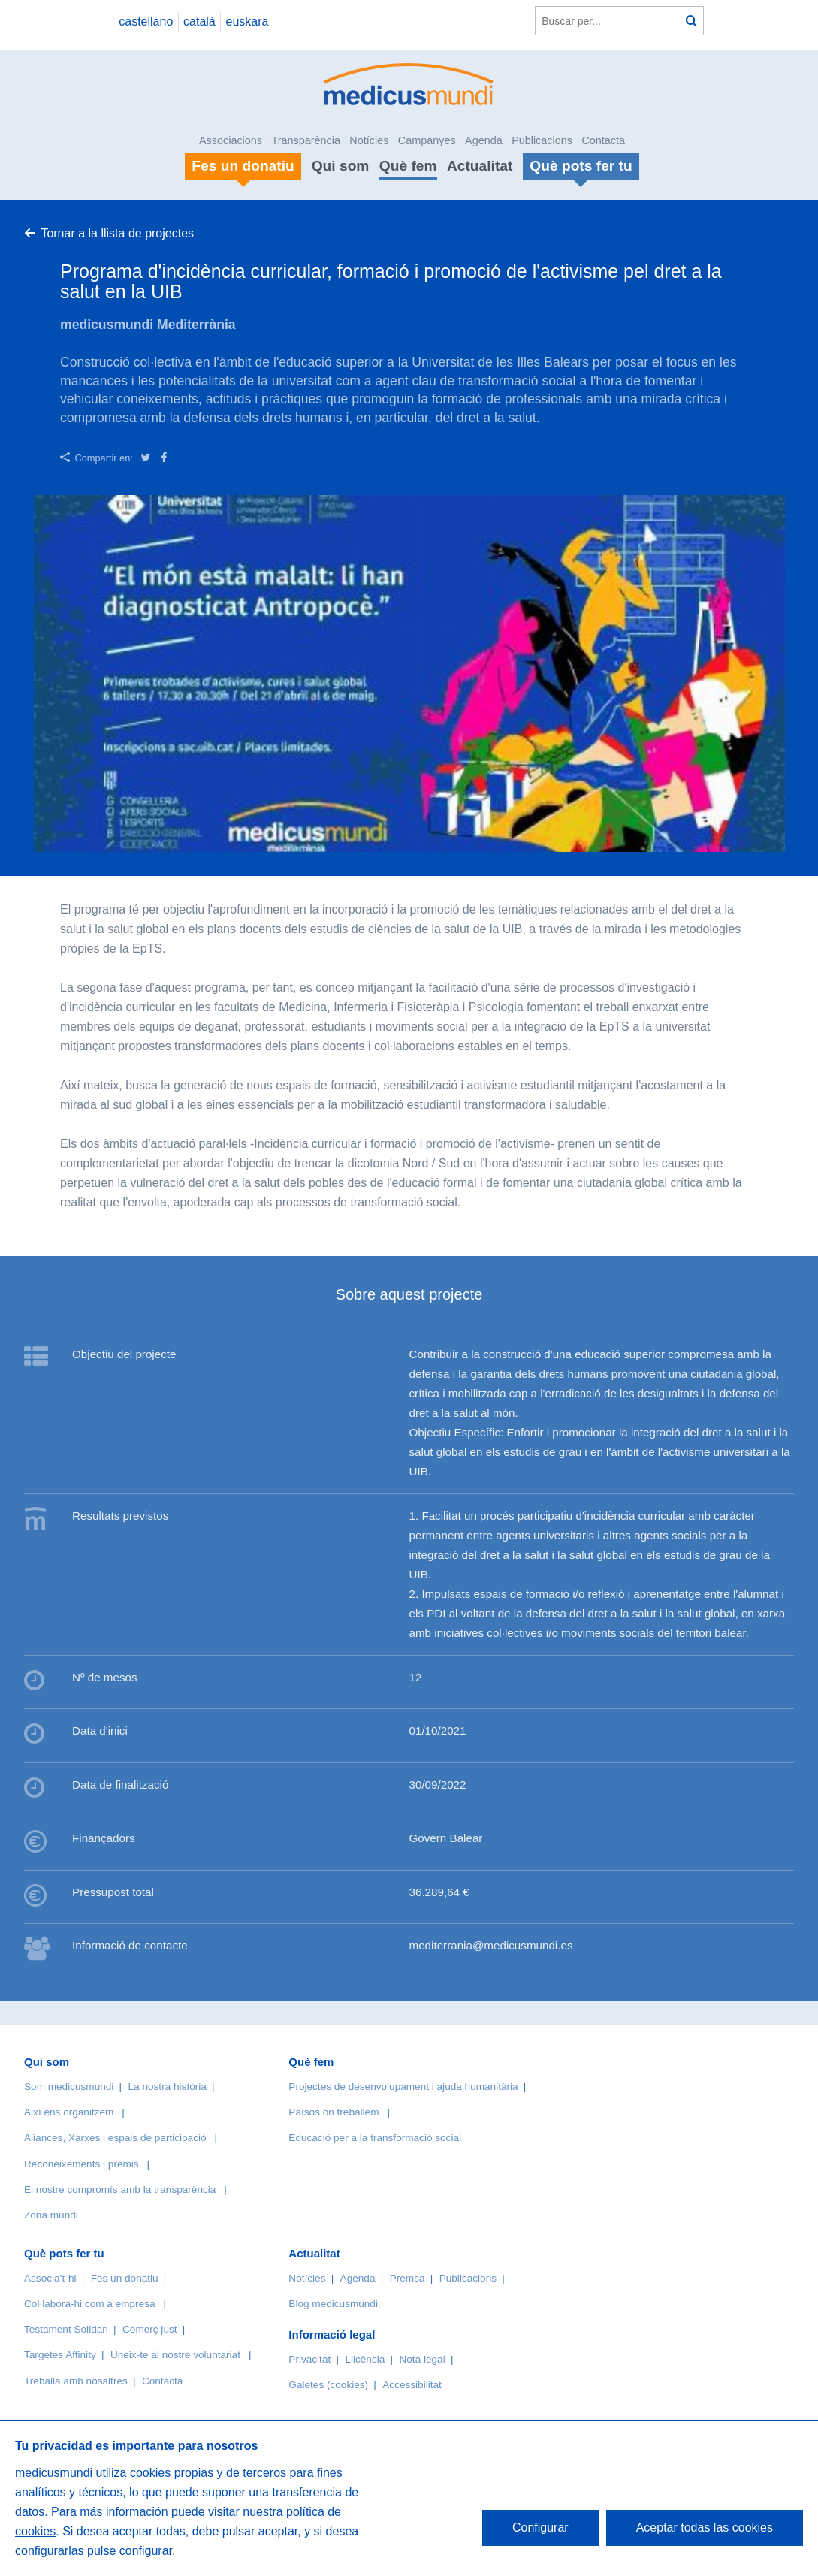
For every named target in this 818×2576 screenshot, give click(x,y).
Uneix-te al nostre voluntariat (175, 2354)
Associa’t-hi (50, 2278)
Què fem (408, 166)
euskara (247, 21)
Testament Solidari (66, 2329)
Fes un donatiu (124, 2278)
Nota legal (422, 2359)
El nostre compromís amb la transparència (120, 2189)
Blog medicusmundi (333, 2303)
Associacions (230, 140)
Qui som (341, 166)
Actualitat (479, 166)
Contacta (603, 140)
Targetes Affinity (60, 2354)
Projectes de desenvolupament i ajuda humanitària (403, 2086)
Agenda (484, 140)
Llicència (365, 2359)
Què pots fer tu (64, 2253)
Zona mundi (51, 2215)
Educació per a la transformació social (374, 2137)
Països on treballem (335, 2112)
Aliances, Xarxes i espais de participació (115, 2137)
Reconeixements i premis (81, 2164)
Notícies (368, 140)
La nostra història (167, 2086)
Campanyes (427, 140)
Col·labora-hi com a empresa (89, 2303)
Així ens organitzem (68, 2112)
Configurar (540, 2527)
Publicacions (542, 140)
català (199, 21)
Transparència (305, 140)
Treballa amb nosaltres (76, 2381)
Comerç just (149, 2329)
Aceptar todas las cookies (704, 2527)
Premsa (407, 2278)
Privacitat (309, 2359)
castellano (146, 21)
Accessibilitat (413, 2384)
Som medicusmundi (68, 2086)
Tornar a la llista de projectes (117, 233)
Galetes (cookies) (328, 2384)
